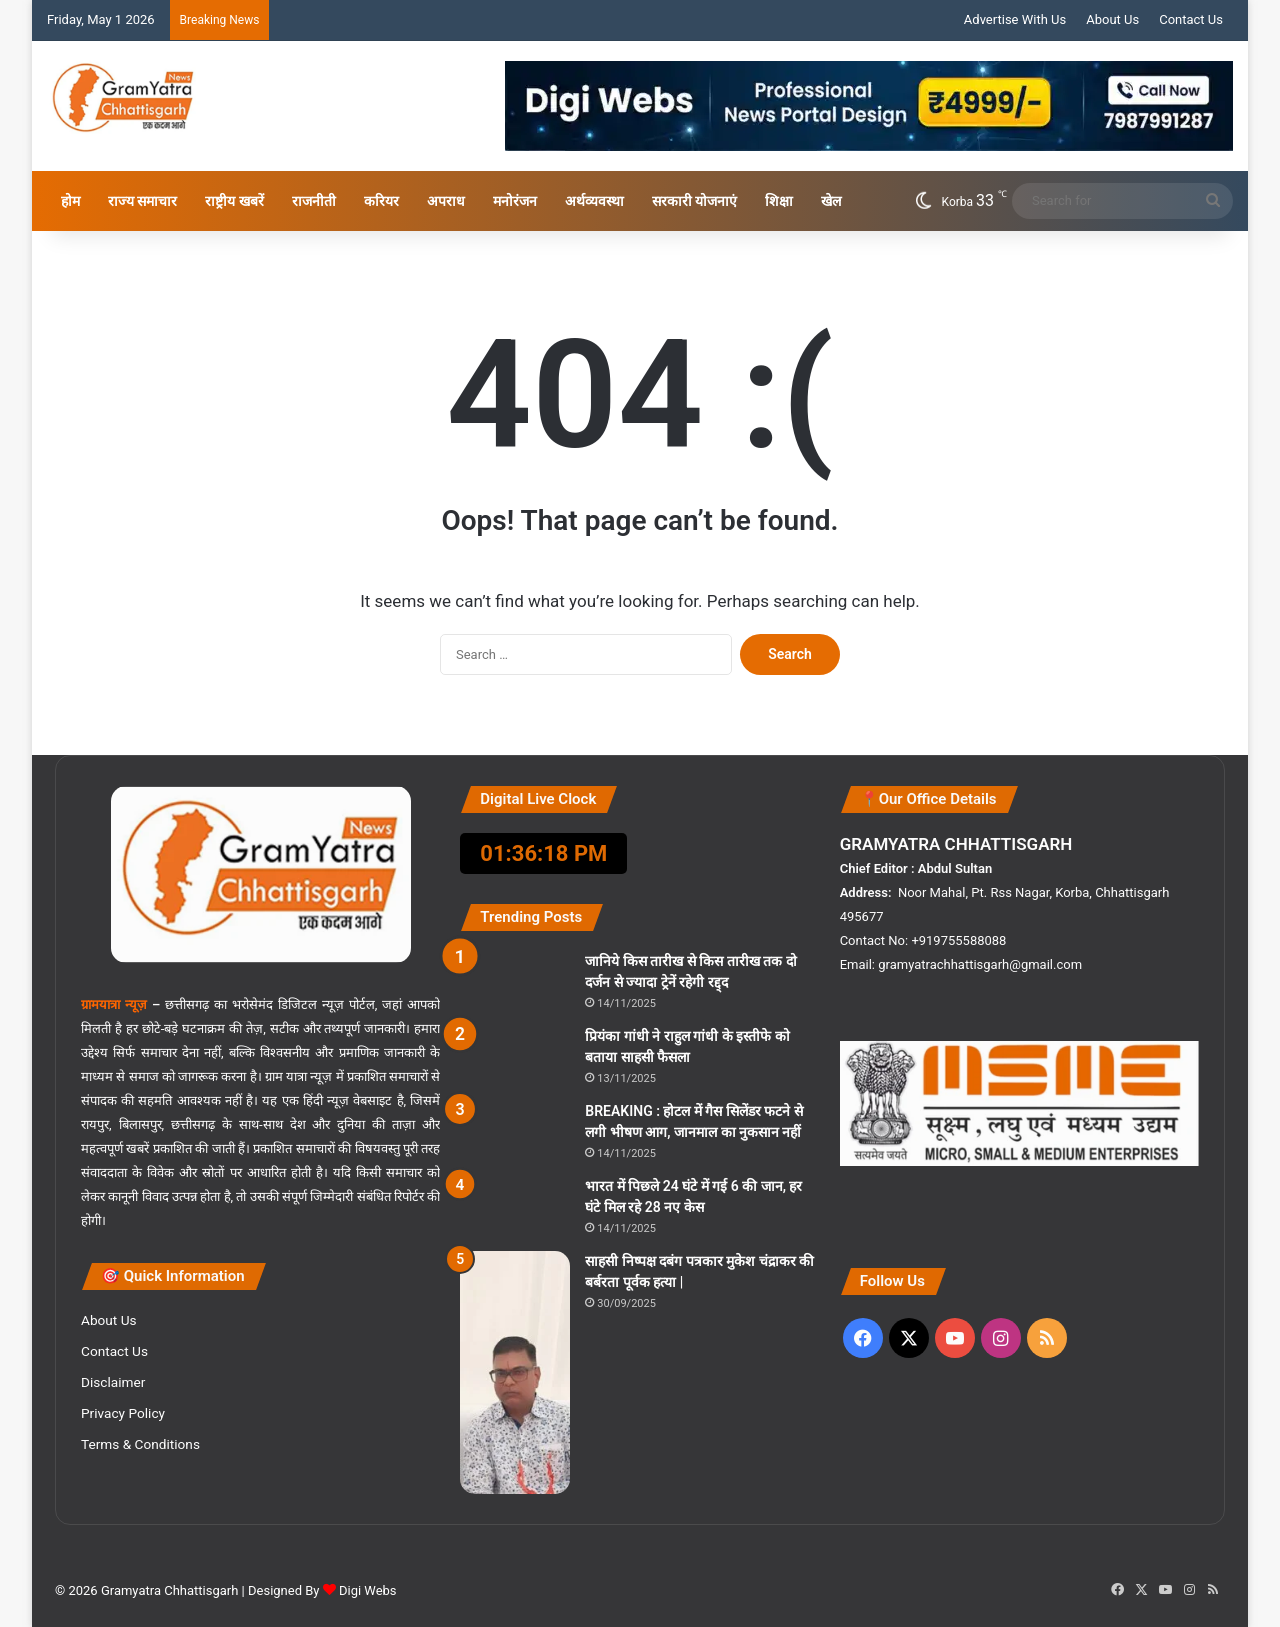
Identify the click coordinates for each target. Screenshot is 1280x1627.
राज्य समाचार (142, 201)
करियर (381, 201)
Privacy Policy (123, 1413)
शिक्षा (779, 201)
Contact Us (1191, 19)
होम (70, 201)
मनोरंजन (515, 201)
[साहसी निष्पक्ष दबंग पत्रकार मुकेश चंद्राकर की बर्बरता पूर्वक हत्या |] (515, 1372)
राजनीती (314, 201)
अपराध (446, 201)
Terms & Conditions (140, 1444)
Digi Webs (368, 1590)
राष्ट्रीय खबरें (234, 201)
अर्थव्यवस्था (594, 201)
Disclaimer (113, 1382)
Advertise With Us (1015, 19)
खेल (831, 201)
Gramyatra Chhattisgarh (168, 1590)
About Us (1112, 19)
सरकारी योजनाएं (694, 201)
